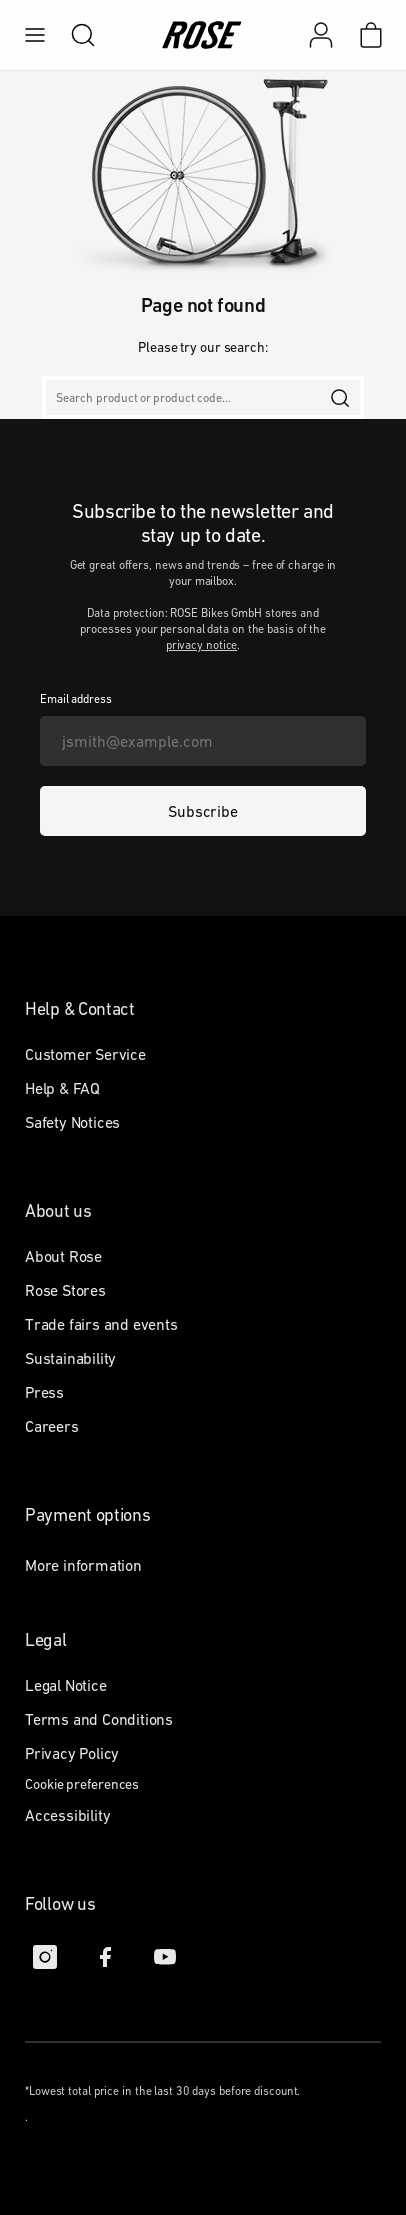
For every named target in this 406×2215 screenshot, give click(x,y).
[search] (73, 35)
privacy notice (202, 645)
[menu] (35, 35)
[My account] (321, 35)
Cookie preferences (82, 1784)
